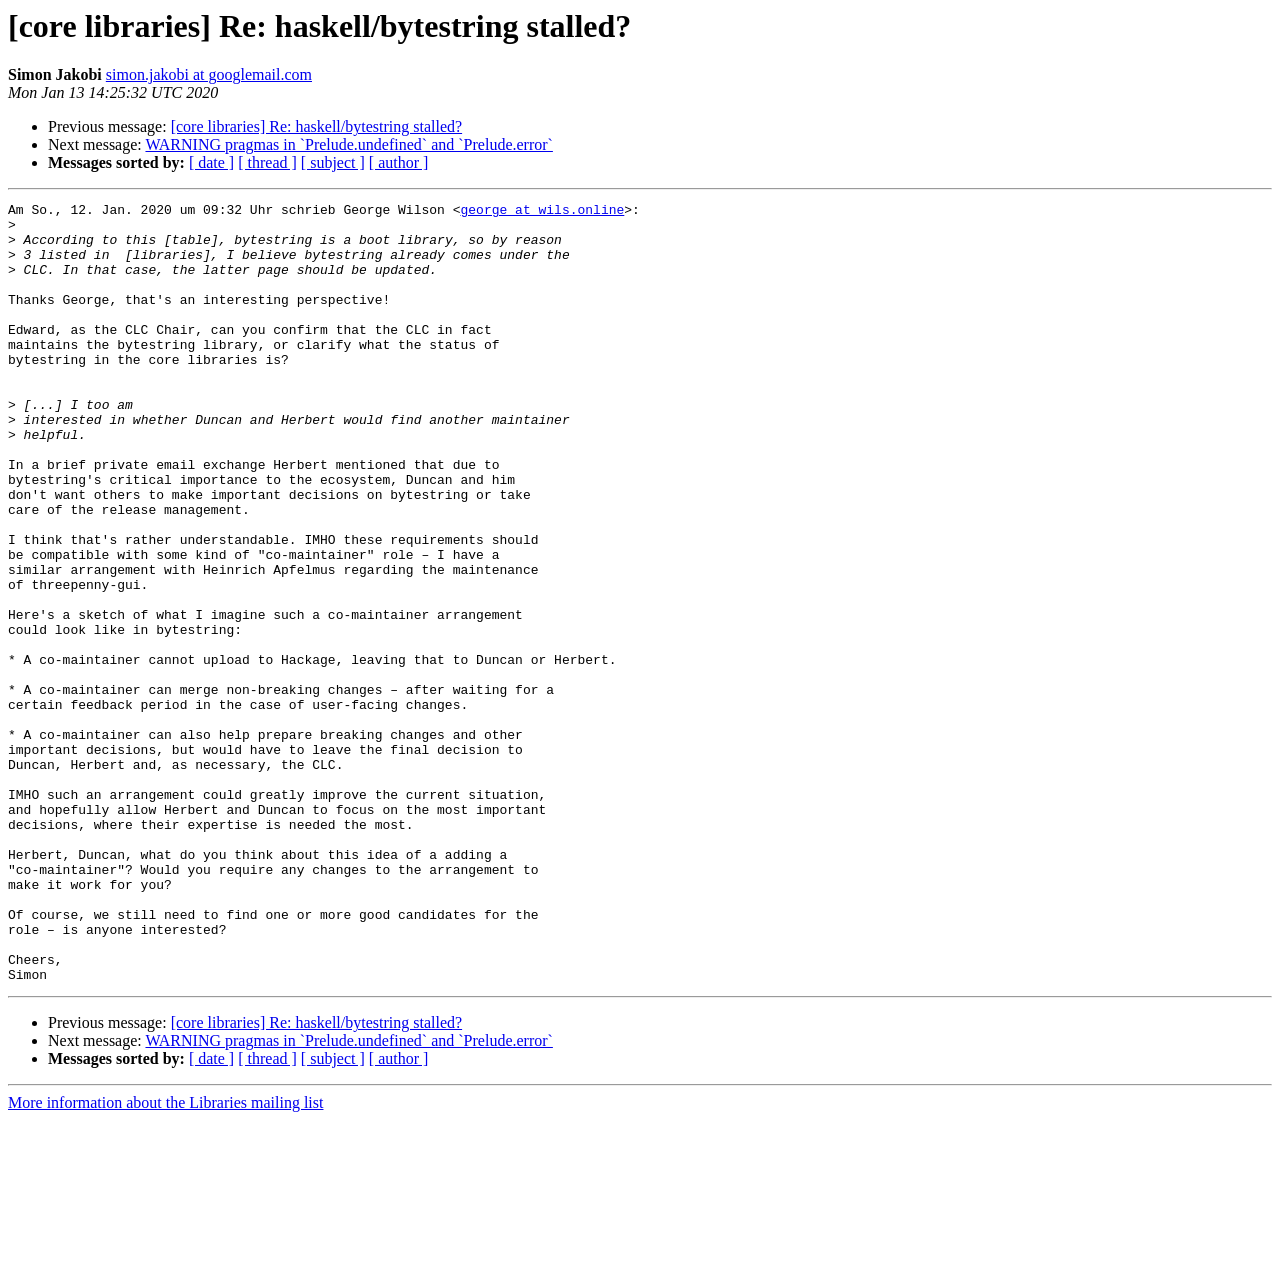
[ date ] (211, 162)
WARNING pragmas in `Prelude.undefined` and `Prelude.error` (348, 144)
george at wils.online (542, 212)
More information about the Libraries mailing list (165, 1258)
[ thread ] (267, 162)
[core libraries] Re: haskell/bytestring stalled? (316, 126)
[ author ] (399, 162)
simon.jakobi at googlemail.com (209, 74)
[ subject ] (333, 162)
